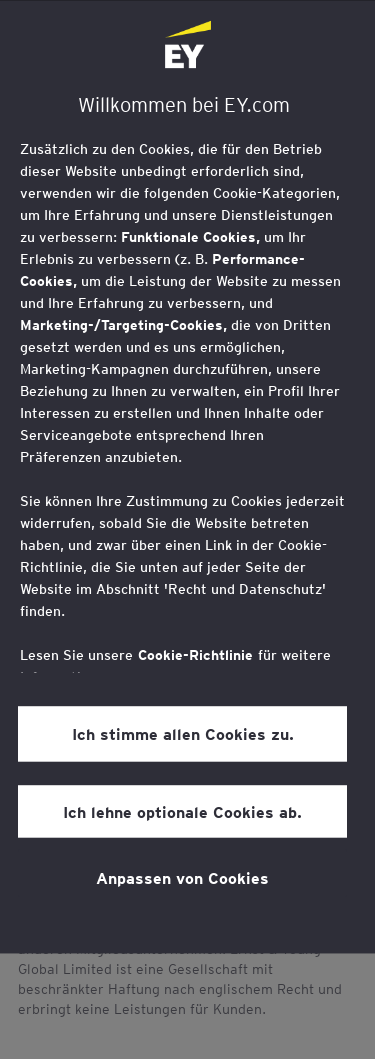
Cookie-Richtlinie (195, 655)
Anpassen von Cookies (182, 877)
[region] (187, 476)
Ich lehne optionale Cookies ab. (182, 811)
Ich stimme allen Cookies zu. (183, 734)
